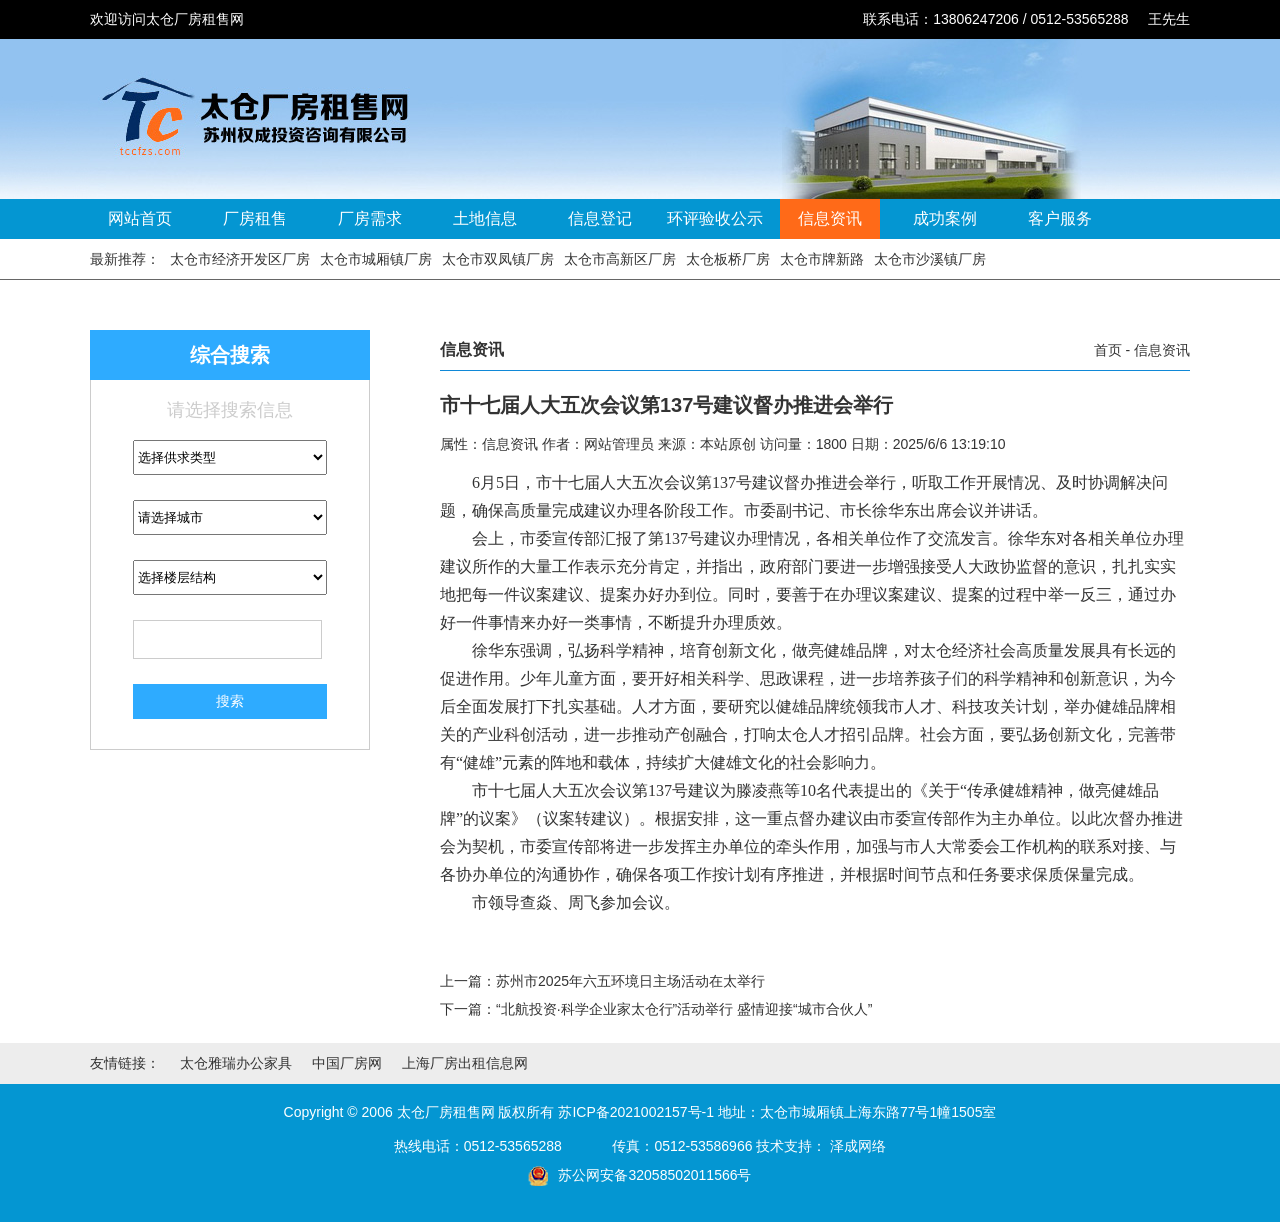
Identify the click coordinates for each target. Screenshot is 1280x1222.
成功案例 (945, 218)
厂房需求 (370, 218)
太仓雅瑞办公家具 (236, 1063)
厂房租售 (255, 218)
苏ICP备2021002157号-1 (636, 1112)
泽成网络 (858, 1146)
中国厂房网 (347, 1063)
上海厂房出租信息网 (465, 1063)
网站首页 (140, 218)
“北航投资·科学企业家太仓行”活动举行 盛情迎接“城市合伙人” (684, 1009)
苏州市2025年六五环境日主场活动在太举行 (630, 981)
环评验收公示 (715, 218)
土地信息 (485, 218)
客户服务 (1060, 218)
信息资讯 (830, 218)
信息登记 (600, 218)
